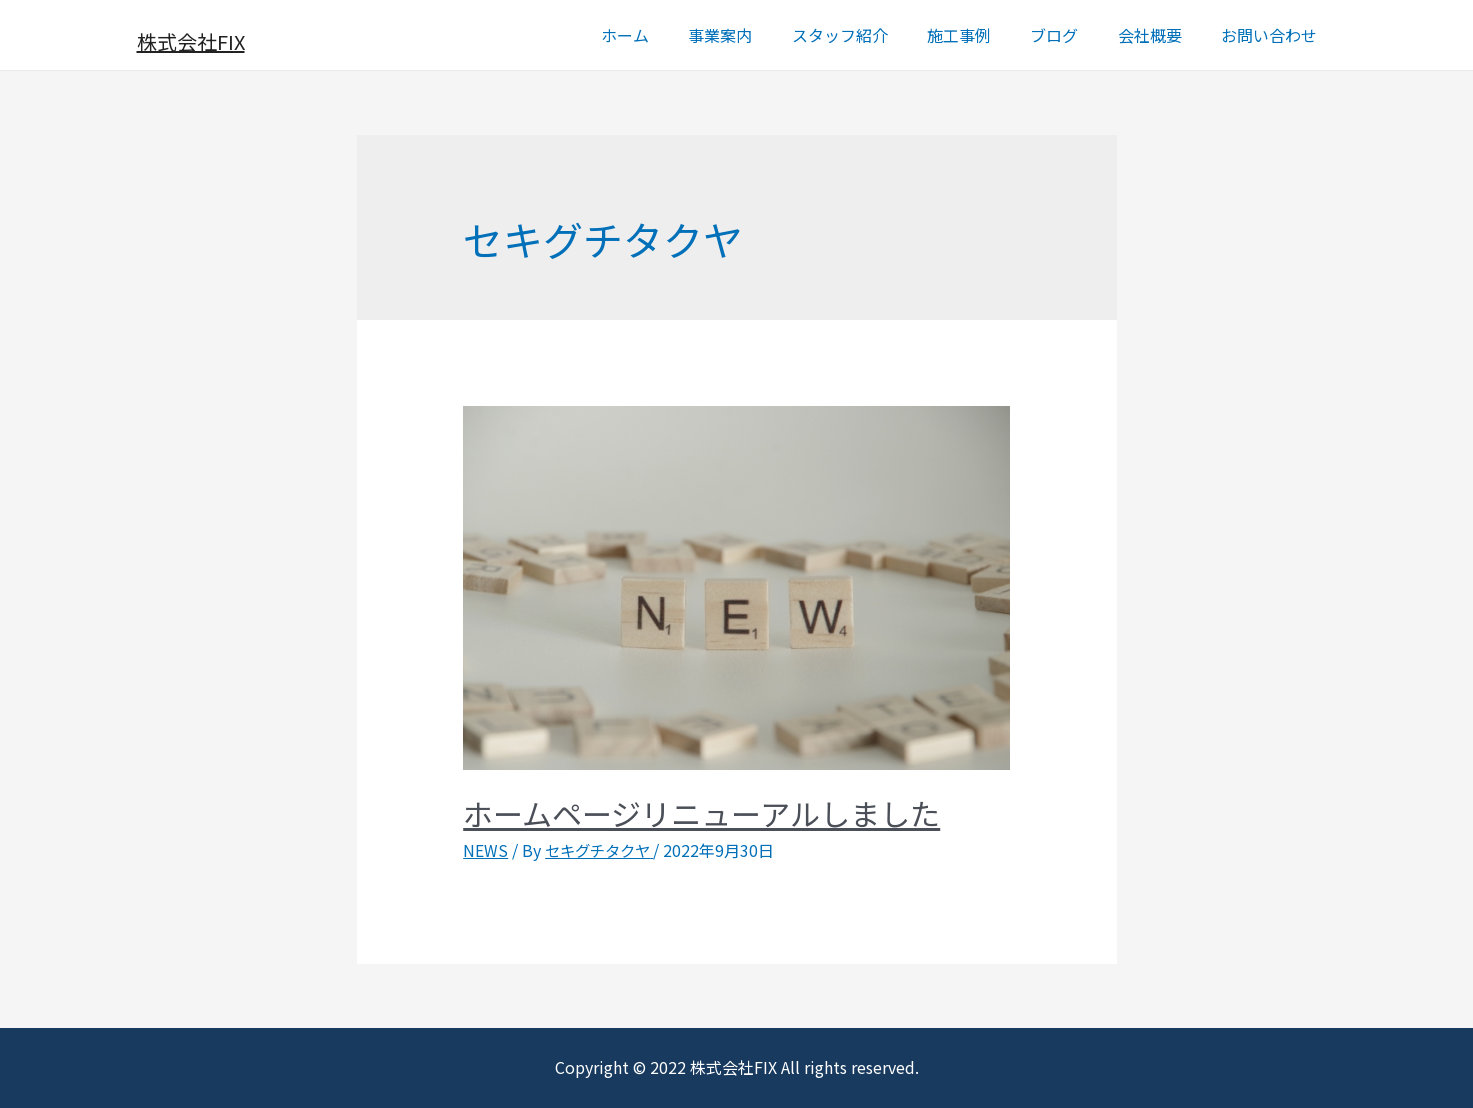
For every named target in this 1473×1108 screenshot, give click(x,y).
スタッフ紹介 (873, 35)
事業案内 (761, 35)
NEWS (485, 850)
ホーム (673, 35)
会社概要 (1161, 35)
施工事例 (985, 35)
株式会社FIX (191, 41)
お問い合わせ (1273, 35)
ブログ (1073, 35)
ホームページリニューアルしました (701, 813)
